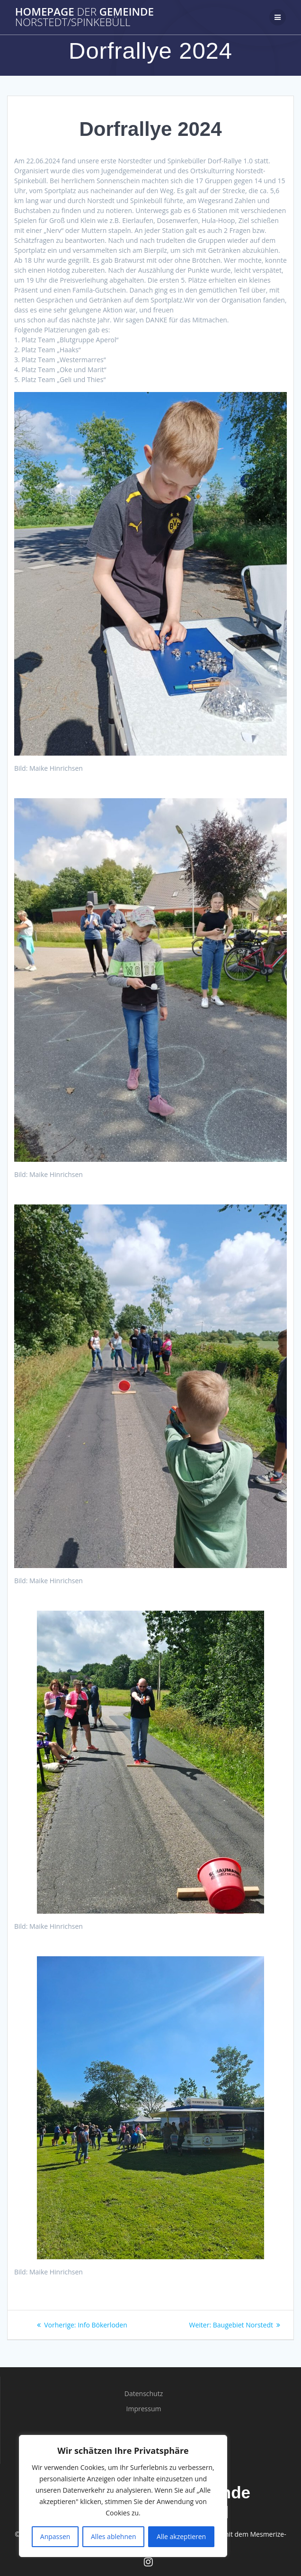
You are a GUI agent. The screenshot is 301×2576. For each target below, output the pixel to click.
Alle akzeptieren (181, 2536)
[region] (123, 2496)
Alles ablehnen (113, 2536)
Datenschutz (143, 2393)
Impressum (143, 2408)
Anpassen (55, 2536)
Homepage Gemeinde (84, 17)
